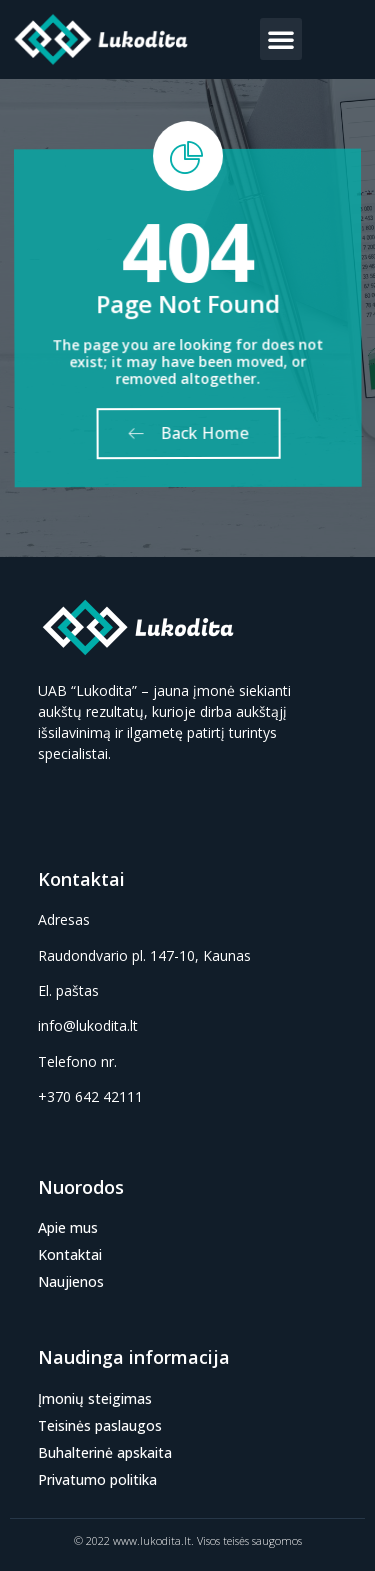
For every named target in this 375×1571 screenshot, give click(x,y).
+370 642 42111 (90, 1096)
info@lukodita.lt (88, 1025)
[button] (281, 39)
